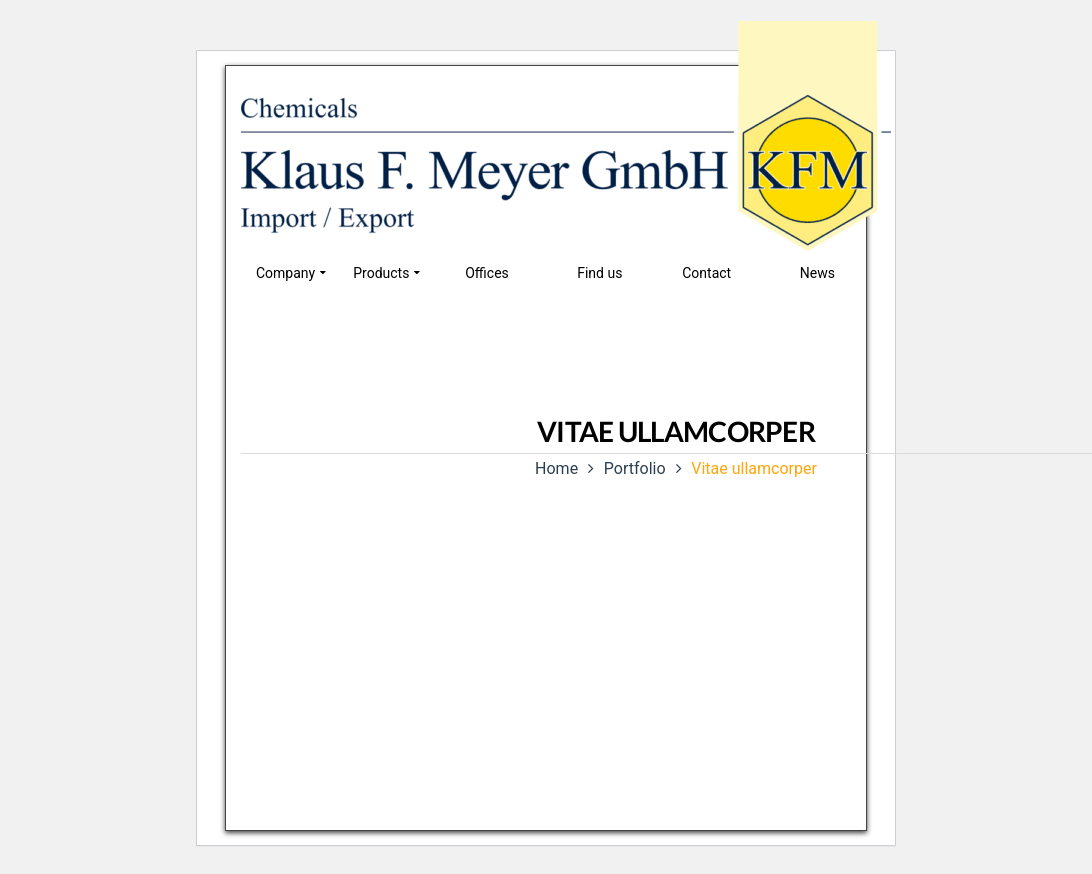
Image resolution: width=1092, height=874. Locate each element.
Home (556, 468)
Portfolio (635, 468)
